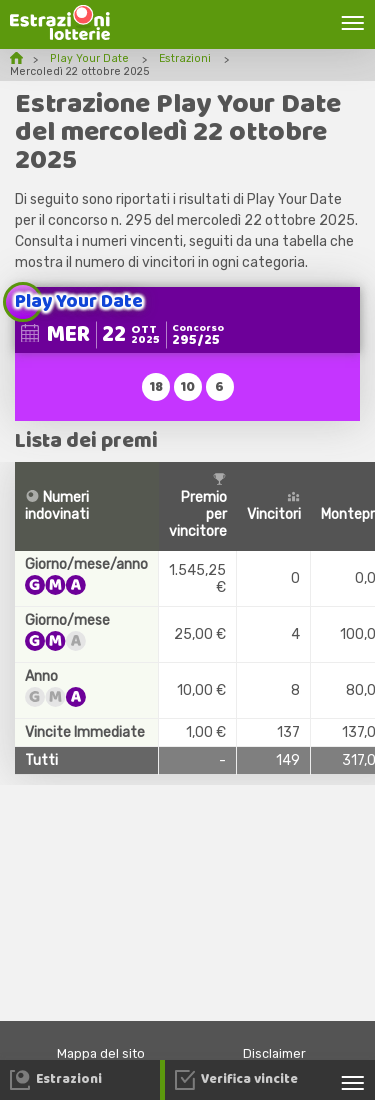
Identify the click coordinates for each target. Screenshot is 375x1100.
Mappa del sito (101, 1053)
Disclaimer (274, 1053)
